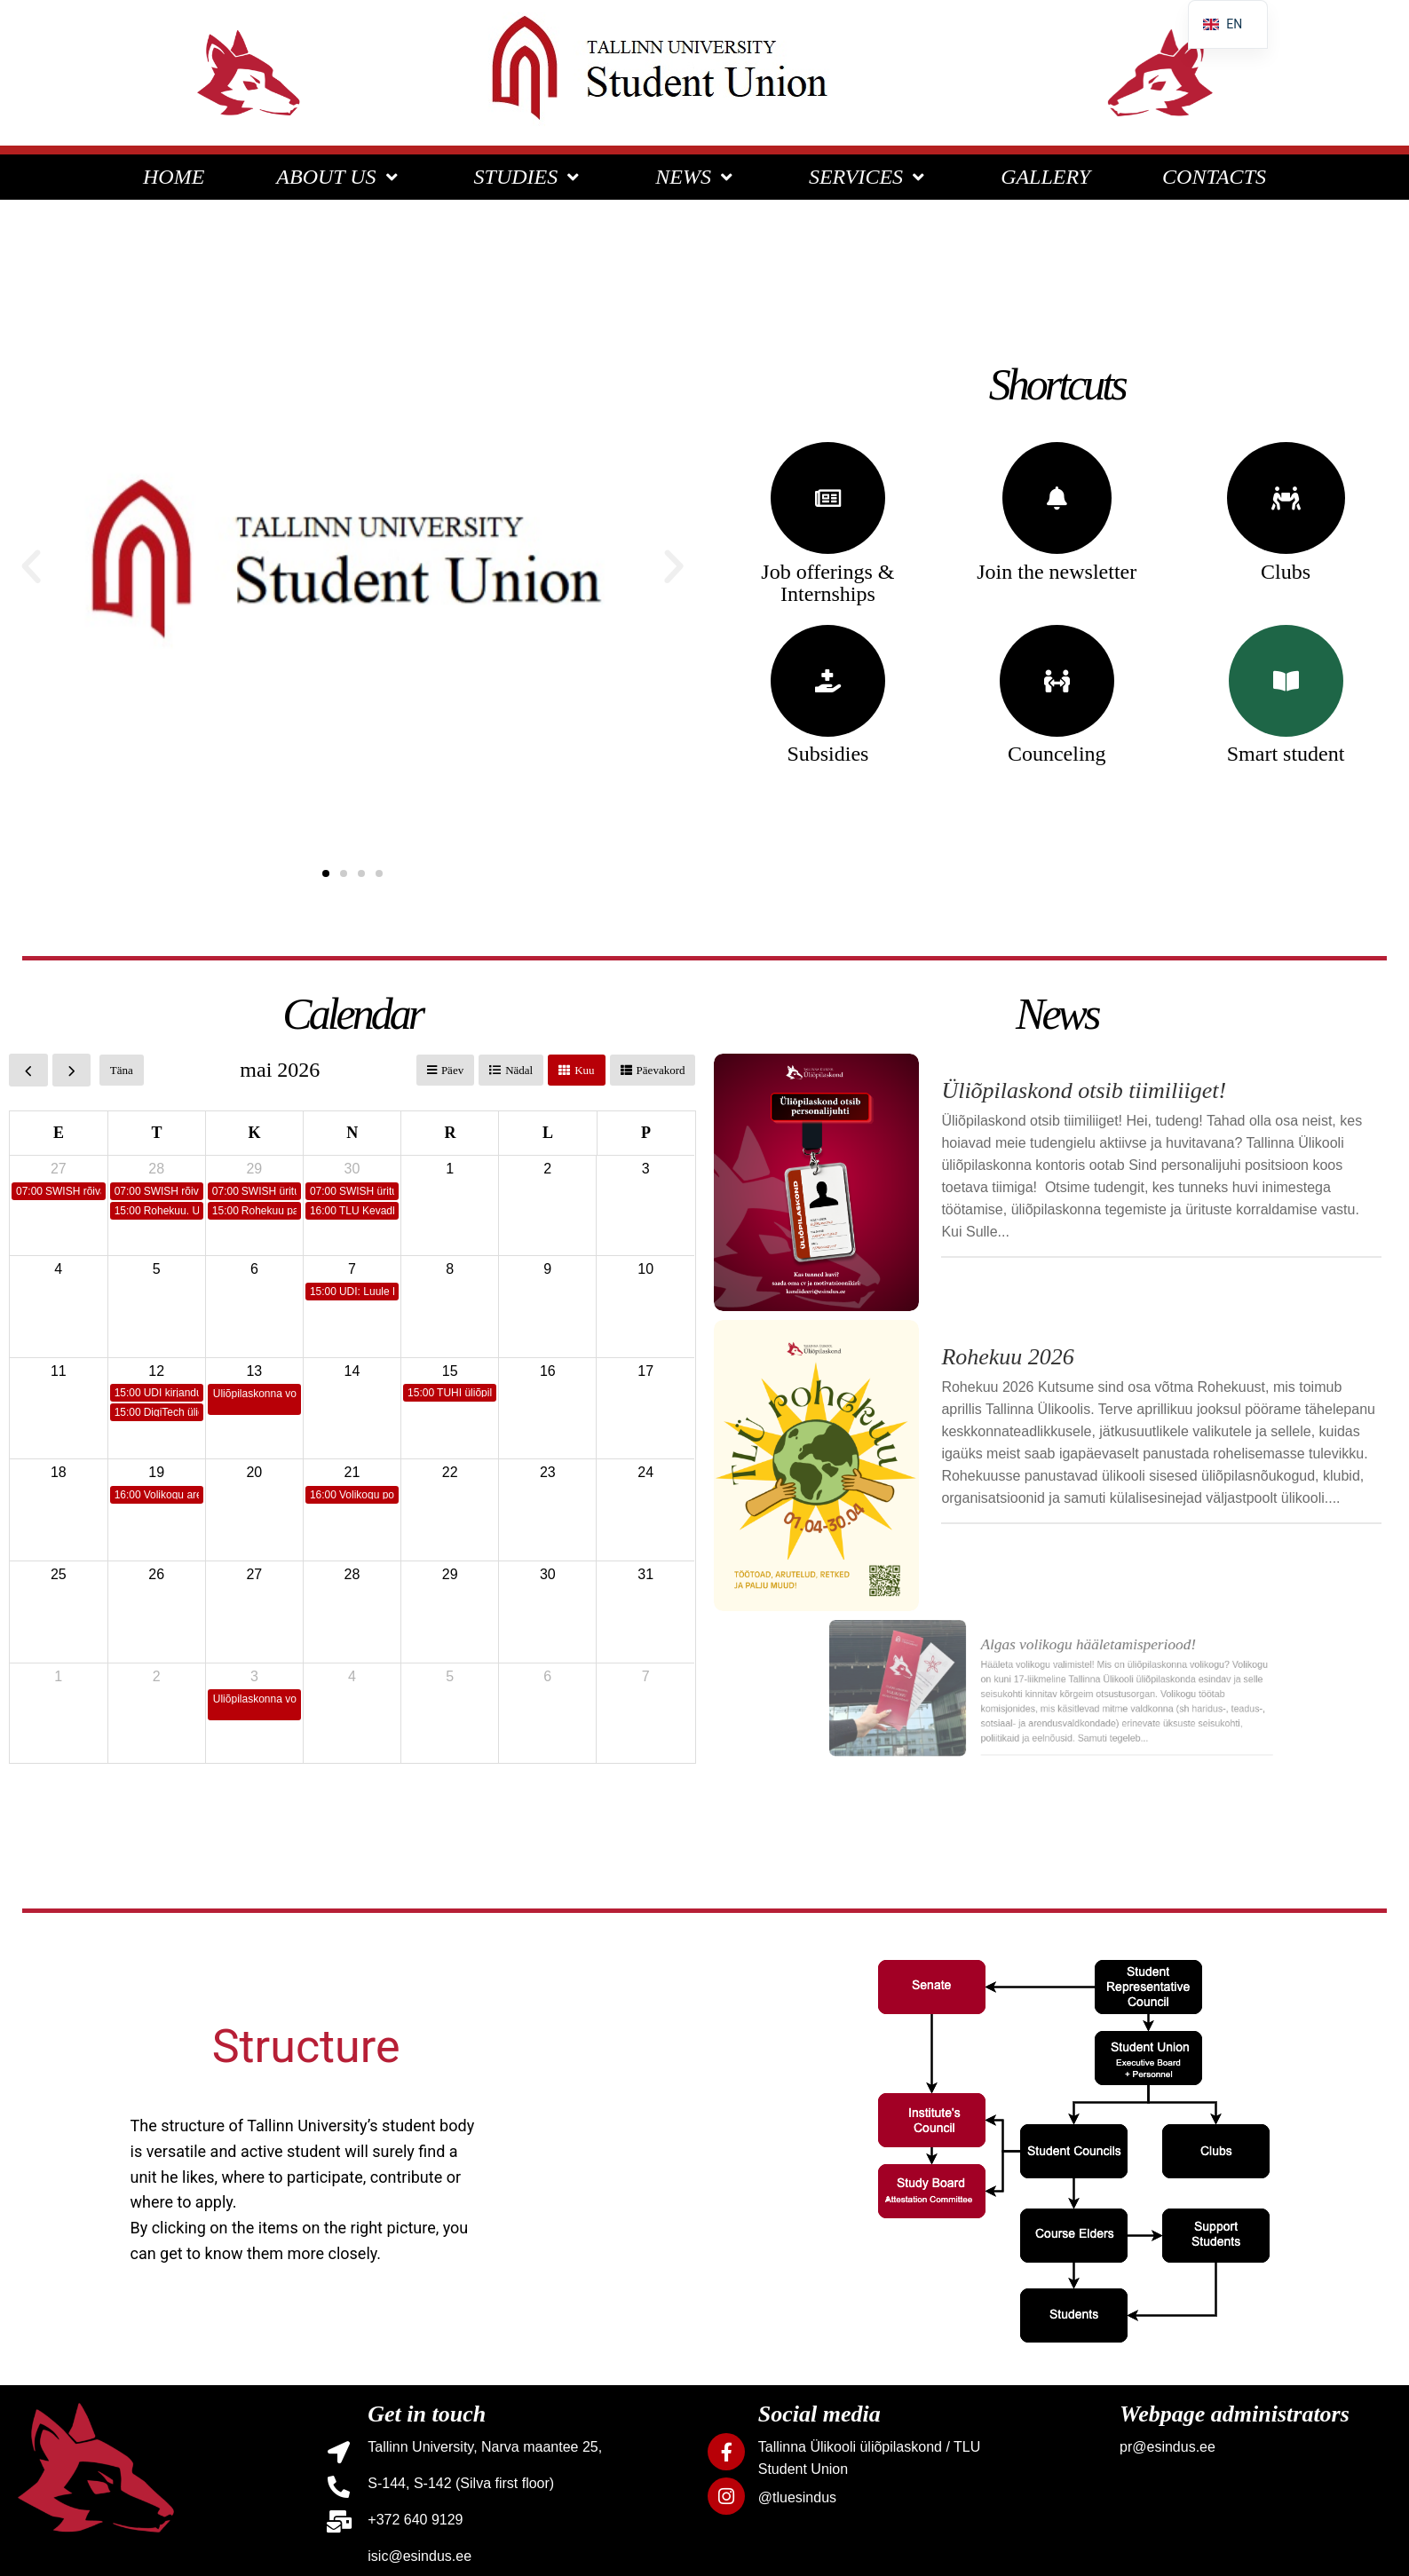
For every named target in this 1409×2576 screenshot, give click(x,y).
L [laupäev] (547, 1133)
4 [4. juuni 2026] (352, 1676)
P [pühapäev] (646, 1133)
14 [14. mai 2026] (352, 1371)
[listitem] (932, 1987)
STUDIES (529, 176)
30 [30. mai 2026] (548, 1574)
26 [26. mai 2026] (156, 1574)
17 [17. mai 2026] (645, 1371)
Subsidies (827, 753)
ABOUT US (338, 176)
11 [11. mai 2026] (59, 1371)
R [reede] (449, 1133)
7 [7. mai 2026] (352, 1268)
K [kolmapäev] (255, 1133)
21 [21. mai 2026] (352, 1472)
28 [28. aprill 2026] (156, 1168)
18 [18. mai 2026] (59, 1472)
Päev (452, 1070)
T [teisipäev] (156, 1133)
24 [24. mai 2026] (645, 1472)
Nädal (519, 1070)
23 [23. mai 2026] (548, 1472)
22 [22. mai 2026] (450, 1472)
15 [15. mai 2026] (450, 1371)
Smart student (1286, 753)
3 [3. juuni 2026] (254, 1676)
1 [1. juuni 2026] (58, 1676)
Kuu (584, 1070)
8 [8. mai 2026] (450, 1268)
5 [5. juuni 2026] (450, 1676)
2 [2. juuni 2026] (157, 1676)
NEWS (696, 176)
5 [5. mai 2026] (157, 1268)
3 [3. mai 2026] (646, 1168)
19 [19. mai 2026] (156, 1472)
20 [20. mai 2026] (254, 1472)
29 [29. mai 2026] (450, 1574)
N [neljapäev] (352, 1133)
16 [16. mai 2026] (548, 1371)
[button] (31, 567)
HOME (173, 176)
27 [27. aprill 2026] (59, 1168)
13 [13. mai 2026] (254, 1371)
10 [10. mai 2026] (645, 1268)
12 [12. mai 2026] (156, 1371)
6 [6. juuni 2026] (547, 1676)
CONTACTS (1214, 176)
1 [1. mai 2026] (450, 1168)
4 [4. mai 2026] (58, 1268)
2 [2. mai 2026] (547, 1168)
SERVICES (869, 176)
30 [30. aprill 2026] (352, 1168)
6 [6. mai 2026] (254, 1268)
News (1056, 1014)
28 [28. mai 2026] (352, 1574)
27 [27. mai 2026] (254, 1574)
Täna (121, 1070)
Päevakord (661, 1070)
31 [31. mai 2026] (645, 1574)
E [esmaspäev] (58, 1133)
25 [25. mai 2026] (59, 1574)
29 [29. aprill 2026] (254, 1168)
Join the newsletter (1056, 571)
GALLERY (1045, 176)
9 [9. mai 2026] (547, 1268)
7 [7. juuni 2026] (646, 1676)
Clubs (1285, 571)
